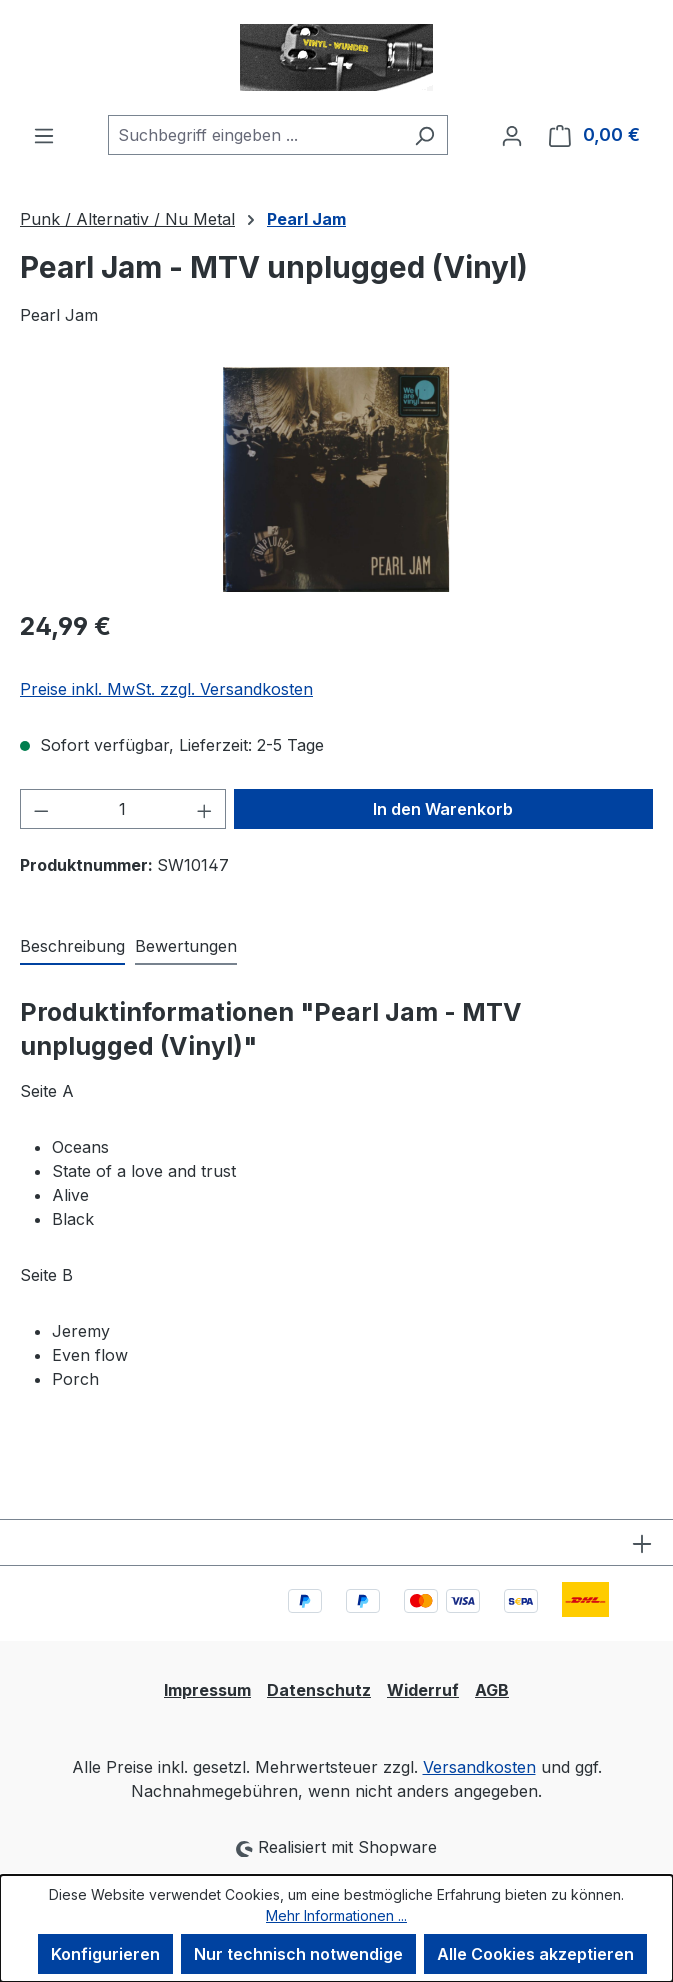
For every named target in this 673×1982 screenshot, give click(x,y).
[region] (336, 479)
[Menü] (44, 135)
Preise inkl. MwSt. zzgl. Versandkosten (166, 689)
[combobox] (255, 135)
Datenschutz (319, 1690)
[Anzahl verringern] (41, 809)
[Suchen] (424, 135)
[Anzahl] (123, 809)
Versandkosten (479, 1767)
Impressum (207, 1690)
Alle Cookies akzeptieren (535, 1954)
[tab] (72, 947)
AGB (492, 1690)
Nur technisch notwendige (298, 1954)
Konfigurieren (105, 1954)
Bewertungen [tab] (186, 946)
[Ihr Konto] (512, 135)
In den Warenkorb (443, 809)
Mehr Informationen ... (336, 1915)
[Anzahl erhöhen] (205, 809)
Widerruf (423, 1690)
